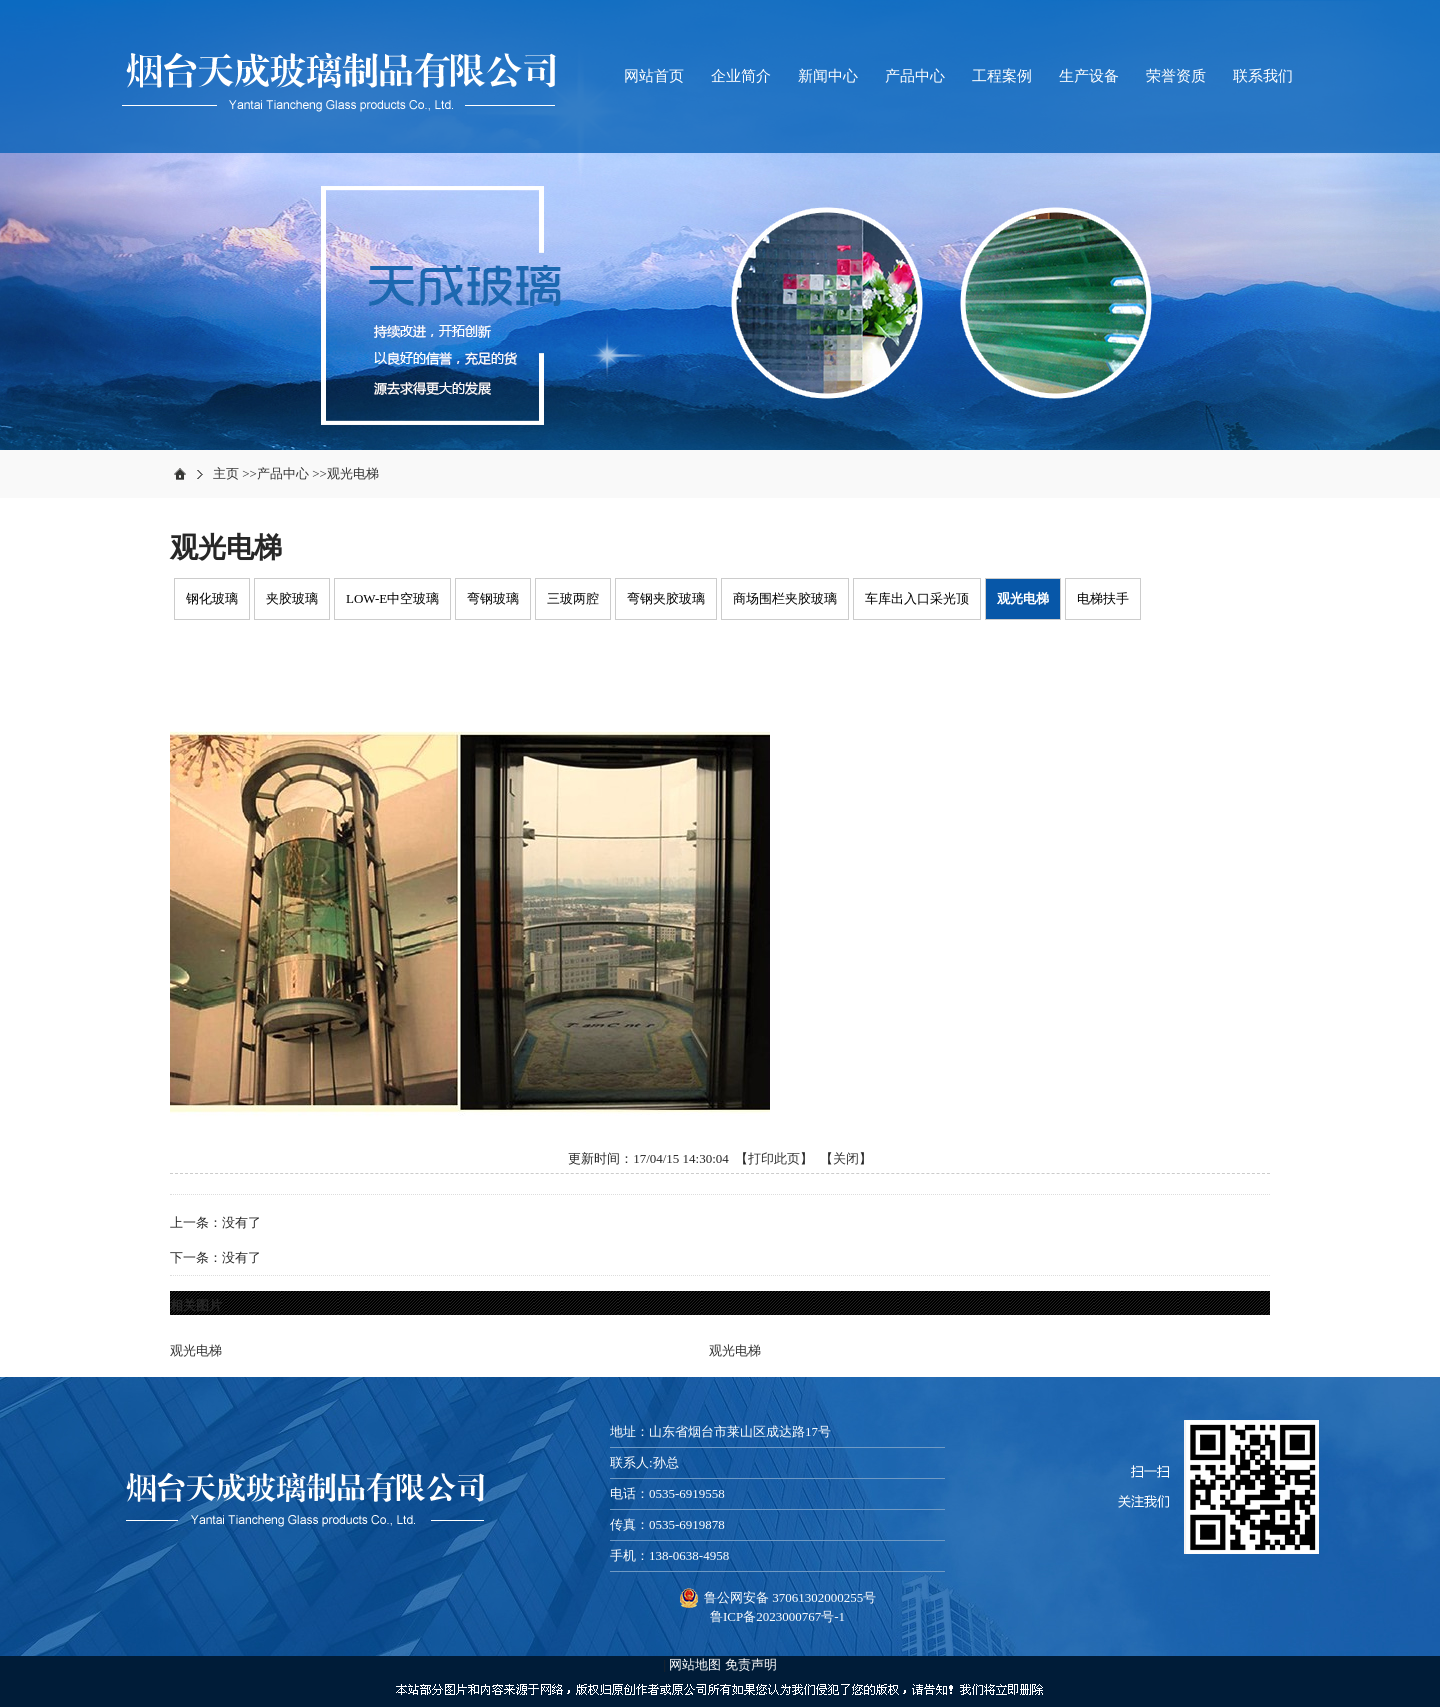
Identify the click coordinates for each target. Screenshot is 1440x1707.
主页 (226, 473)
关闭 (846, 1158)
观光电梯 (353, 473)
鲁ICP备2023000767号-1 (777, 1616)
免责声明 (751, 1664)
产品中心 (283, 473)
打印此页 (774, 1158)
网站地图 (695, 1664)
